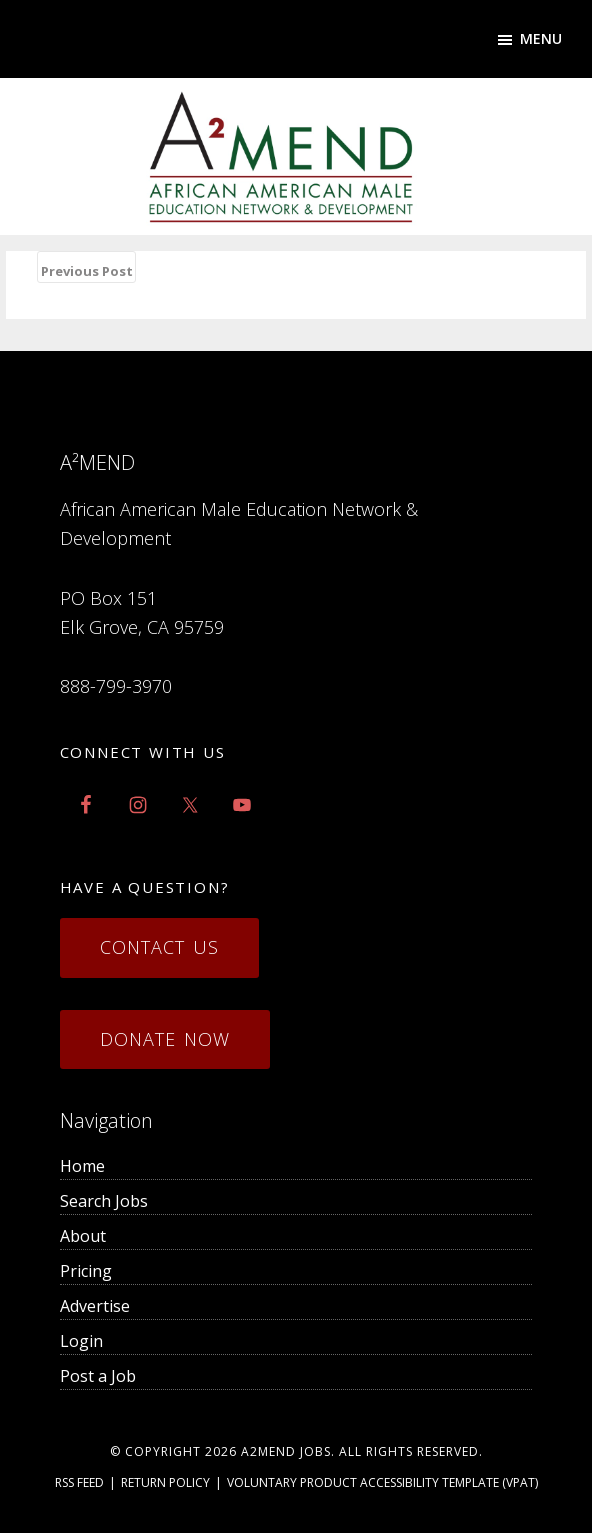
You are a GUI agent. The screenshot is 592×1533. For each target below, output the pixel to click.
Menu (541, 38)
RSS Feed (79, 1482)
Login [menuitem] (81, 1341)
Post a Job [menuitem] (98, 1376)
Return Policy (165, 1482)
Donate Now (165, 1039)
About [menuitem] (83, 1236)
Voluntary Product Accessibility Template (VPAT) (382, 1482)
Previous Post (87, 271)
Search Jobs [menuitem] (104, 1201)
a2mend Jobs (286, 1451)
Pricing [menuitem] (86, 1271)
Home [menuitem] (82, 1166)
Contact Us (159, 947)
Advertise (95, 1306)
